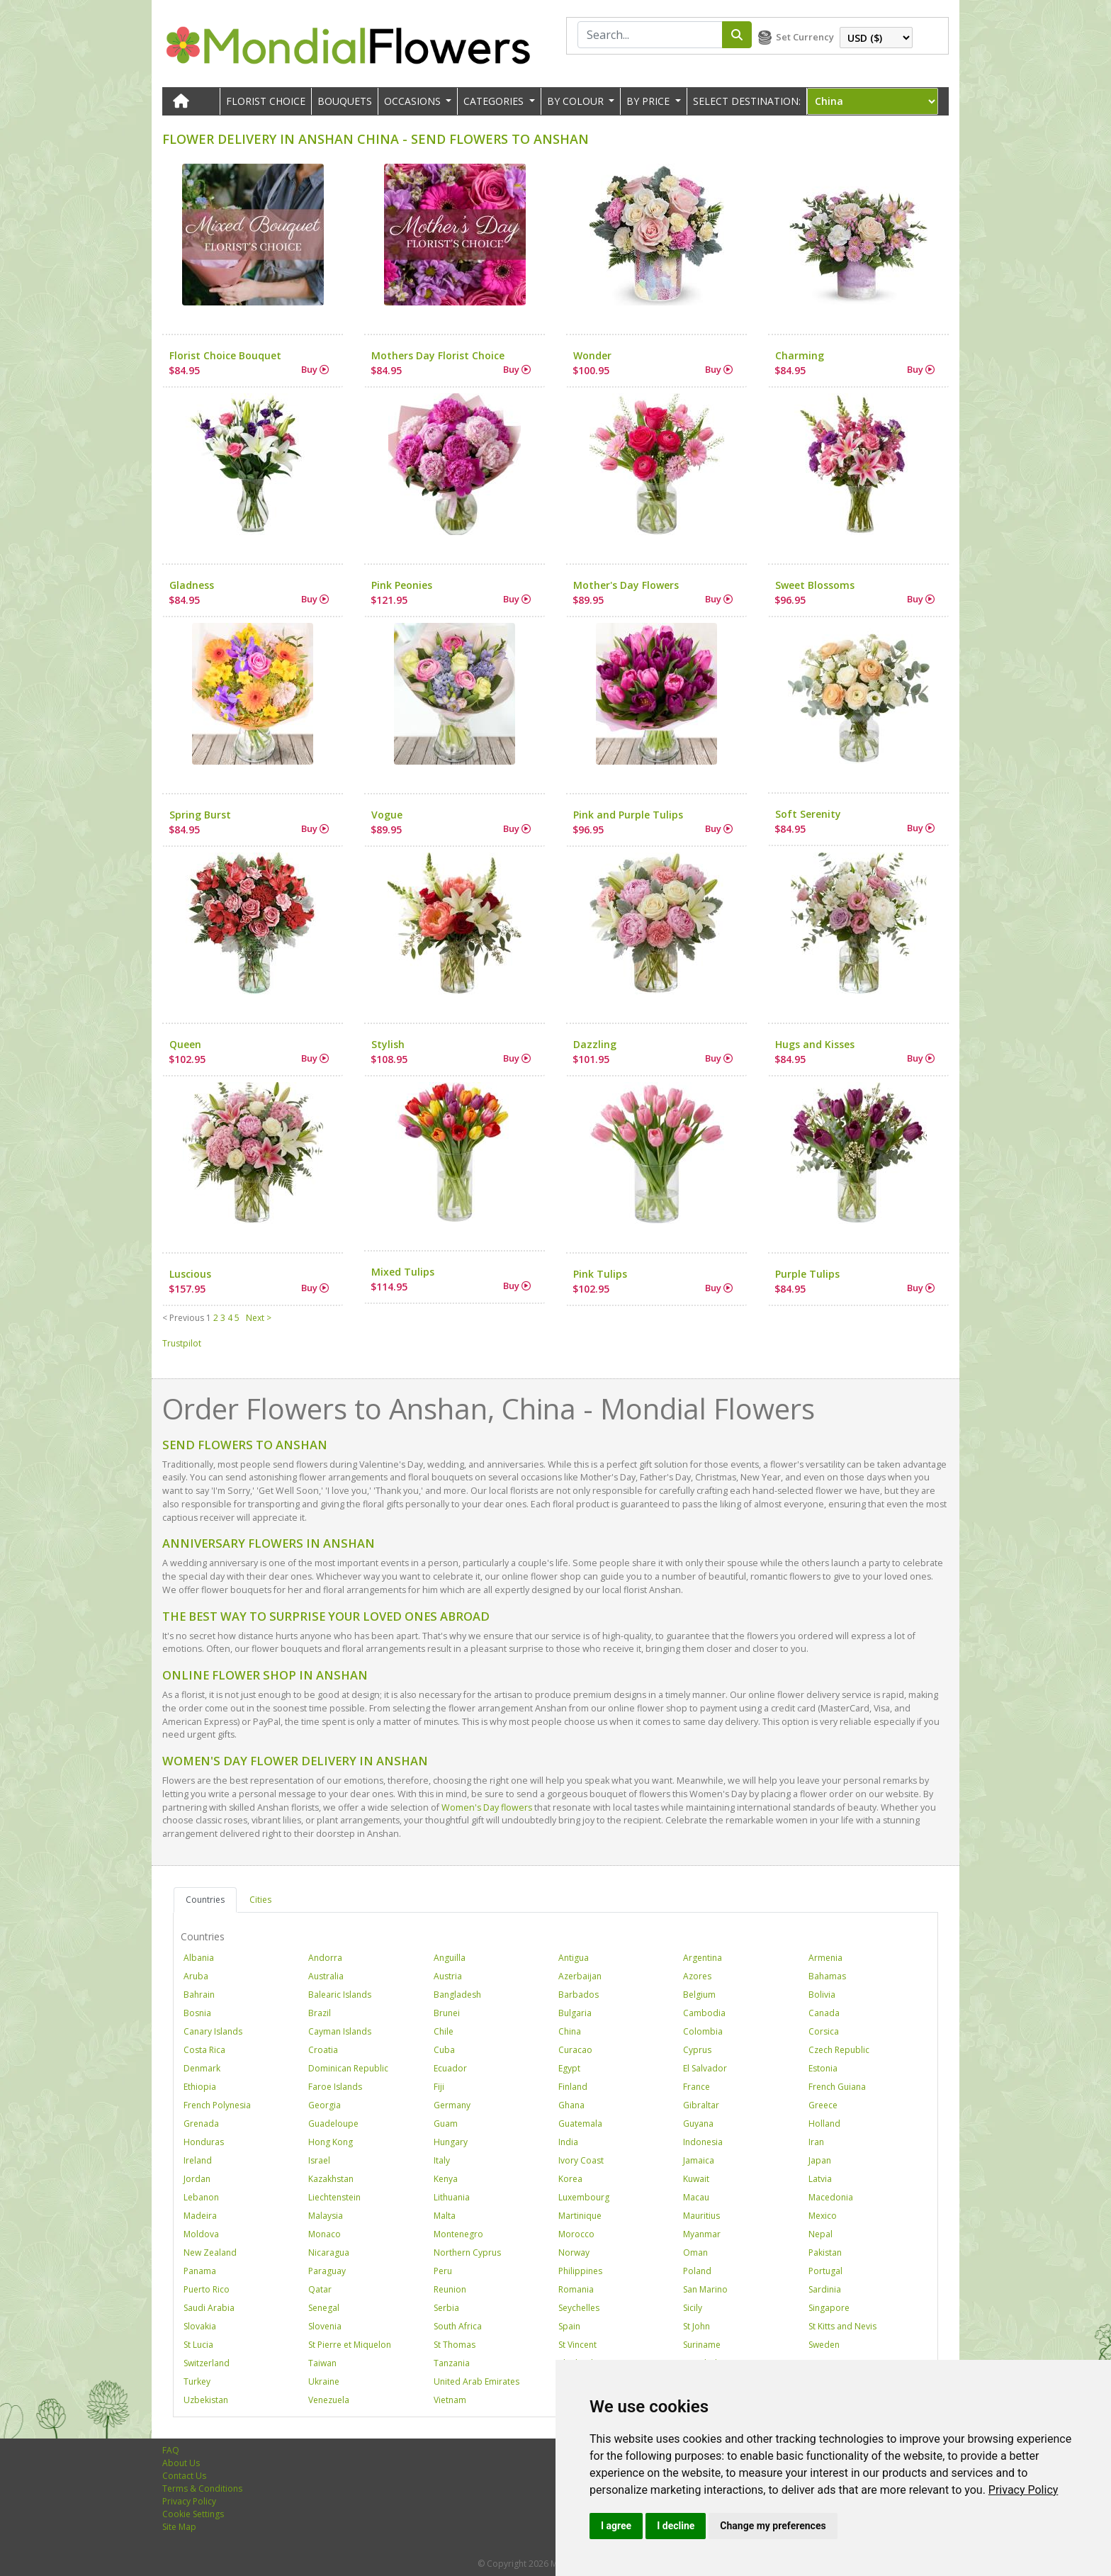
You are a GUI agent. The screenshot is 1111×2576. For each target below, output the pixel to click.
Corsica (823, 2031)
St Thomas (454, 2345)
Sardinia (824, 2289)
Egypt (569, 2068)
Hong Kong (330, 2142)
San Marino (705, 2289)
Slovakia (200, 2326)
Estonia (823, 2068)
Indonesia (703, 2142)
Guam (446, 2123)
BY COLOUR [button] (577, 101)
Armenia (825, 1958)
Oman (695, 2252)
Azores (697, 1976)
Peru (443, 2271)
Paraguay (327, 2271)
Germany (452, 2105)
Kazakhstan (331, 2179)
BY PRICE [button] (649, 101)
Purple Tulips (807, 1274)
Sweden (824, 2345)
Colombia (703, 2031)
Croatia (323, 2050)
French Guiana (837, 2087)
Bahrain (199, 1995)
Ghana (571, 2105)
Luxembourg (583, 2197)
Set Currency (805, 36)
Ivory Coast (581, 2160)
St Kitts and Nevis (842, 2326)
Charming (799, 355)
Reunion (450, 2289)
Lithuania (452, 2197)
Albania (199, 1958)
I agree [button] (616, 2525)
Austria (448, 1976)
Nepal (820, 2234)
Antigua (573, 1958)
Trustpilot (181, 1343)
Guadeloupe (333, 2123)
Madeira (200, 2216)
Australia (326, 1976)
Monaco (324, 2234)
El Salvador (705, 2068)
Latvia (820, 2179)
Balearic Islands (339, 1995)
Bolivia (821, 1995)
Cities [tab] (260, 1900)
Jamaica (698, 2160)
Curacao (575, 2050)
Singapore (829, 2308)
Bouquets (344, 101)
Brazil (319, 2013)
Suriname (702, 2345)
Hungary (451, 2142)
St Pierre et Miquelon (349, 2345)
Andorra (325, 1958)
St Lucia (198, 2345)
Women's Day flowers (486, 1807)
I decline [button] (675, 2525)
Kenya (446, 2179)
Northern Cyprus (467, 2252)
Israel (319, 2160)
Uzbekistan (206, 2400)
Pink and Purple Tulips (628, 814)
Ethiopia (200, 2087)
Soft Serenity (808, 814)
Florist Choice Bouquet (225, 355)
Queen (185, 1044)
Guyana (698, 2123)
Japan (819, 2160)
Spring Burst (200, 814)
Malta (445, 2216)
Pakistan (825, 2252)
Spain (569, 2326)
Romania (576, 2289)
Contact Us (184, 2476)
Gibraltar (701, 2105)
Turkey (197, 2381)
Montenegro (458, 2234)
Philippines (580, 2271)
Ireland (198, 2160)
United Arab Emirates (476, 2381)
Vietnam (450, 2400)
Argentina (702, 1958)
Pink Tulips (600, 1274)
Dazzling (594, 1044)
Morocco (576, 2234)
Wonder (592, 355)
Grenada (201, 2123)
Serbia (446, 2308)
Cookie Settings (193, 2514)
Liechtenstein (334, 2197)
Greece (823, 2105)
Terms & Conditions (202, 2488)
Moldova (201, 2234)
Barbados (578, 1995)
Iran (816, 2142)
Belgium (699, 1995)
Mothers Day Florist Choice (437, 355)
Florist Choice (265, 101)
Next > (258, 1318)
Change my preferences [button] (772, 2525)
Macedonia (830, 2197)
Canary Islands (213, 2031)
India (568, 2142)
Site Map (179, 2527)
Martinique (580, 2216)
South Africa (458, 2326)
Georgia (324, 2105)
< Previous (183, 1318)
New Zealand (210, 2252)
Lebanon (201, 2197)
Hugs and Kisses (815, 1044)
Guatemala (580, 2123)
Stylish (388, 1044)
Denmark (202, 2068)
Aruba (196, 1976)
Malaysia (325, 2216)
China (569, 2031)
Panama (200, 2271)
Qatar (320, 2289)
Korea (570, 2179)
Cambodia (704, 2013)
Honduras (204, 2142)
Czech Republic (838, 2050)
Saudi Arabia (209, 2308)
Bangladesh (457, 1995)
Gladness (191, 585)
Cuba (444, 2050)
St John (696, 2326)
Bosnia (197, 2013)
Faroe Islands (335, 2087)
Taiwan (322, 2363)
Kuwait (696, 2179)
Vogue (386, 814)
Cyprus (697, 2050)
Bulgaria (575, 2013)
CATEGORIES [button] (494, 101)
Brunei (447, 2013)
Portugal (825, 2271)
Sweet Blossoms (815, 585)
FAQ (170, 2450)
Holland (824, 2123)
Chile (443, 2031)
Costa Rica (204, 2050)
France (696, 2087)
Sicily (692, 2308)
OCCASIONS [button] (414, 101)
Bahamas (827, 1976)
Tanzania (452, 2363)
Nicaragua (328, 2252)
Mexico (822, 2216)
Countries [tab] (205, 1900)
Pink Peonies (401, 585)
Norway (574, 2252)
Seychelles (578, 2308)
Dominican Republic (348, 2068)
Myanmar (702, 2234)
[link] (1023, 2490)
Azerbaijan (580, 1976)
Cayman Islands (339, 2031)
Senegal (323, 2308)
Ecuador (450, 2068)
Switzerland (207, 2363)
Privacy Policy (1023, 2490)
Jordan (197, 2179)
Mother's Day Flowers (626, 585)
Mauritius (701, 2216)
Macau (696, 2197)
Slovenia (325, 2326)
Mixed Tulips (402, 1271)
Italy (442, 2160)
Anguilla (450, 1958)
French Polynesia (217, 2105)
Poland (697, 2271)
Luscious (190, 1274)
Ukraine (323, 2381)
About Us (181, 2463)
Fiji (439, 2087)
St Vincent (577, 2345)
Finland (572, 2087)
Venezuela (328, 2400)
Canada (824, 2013)
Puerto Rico (207, 2289)
